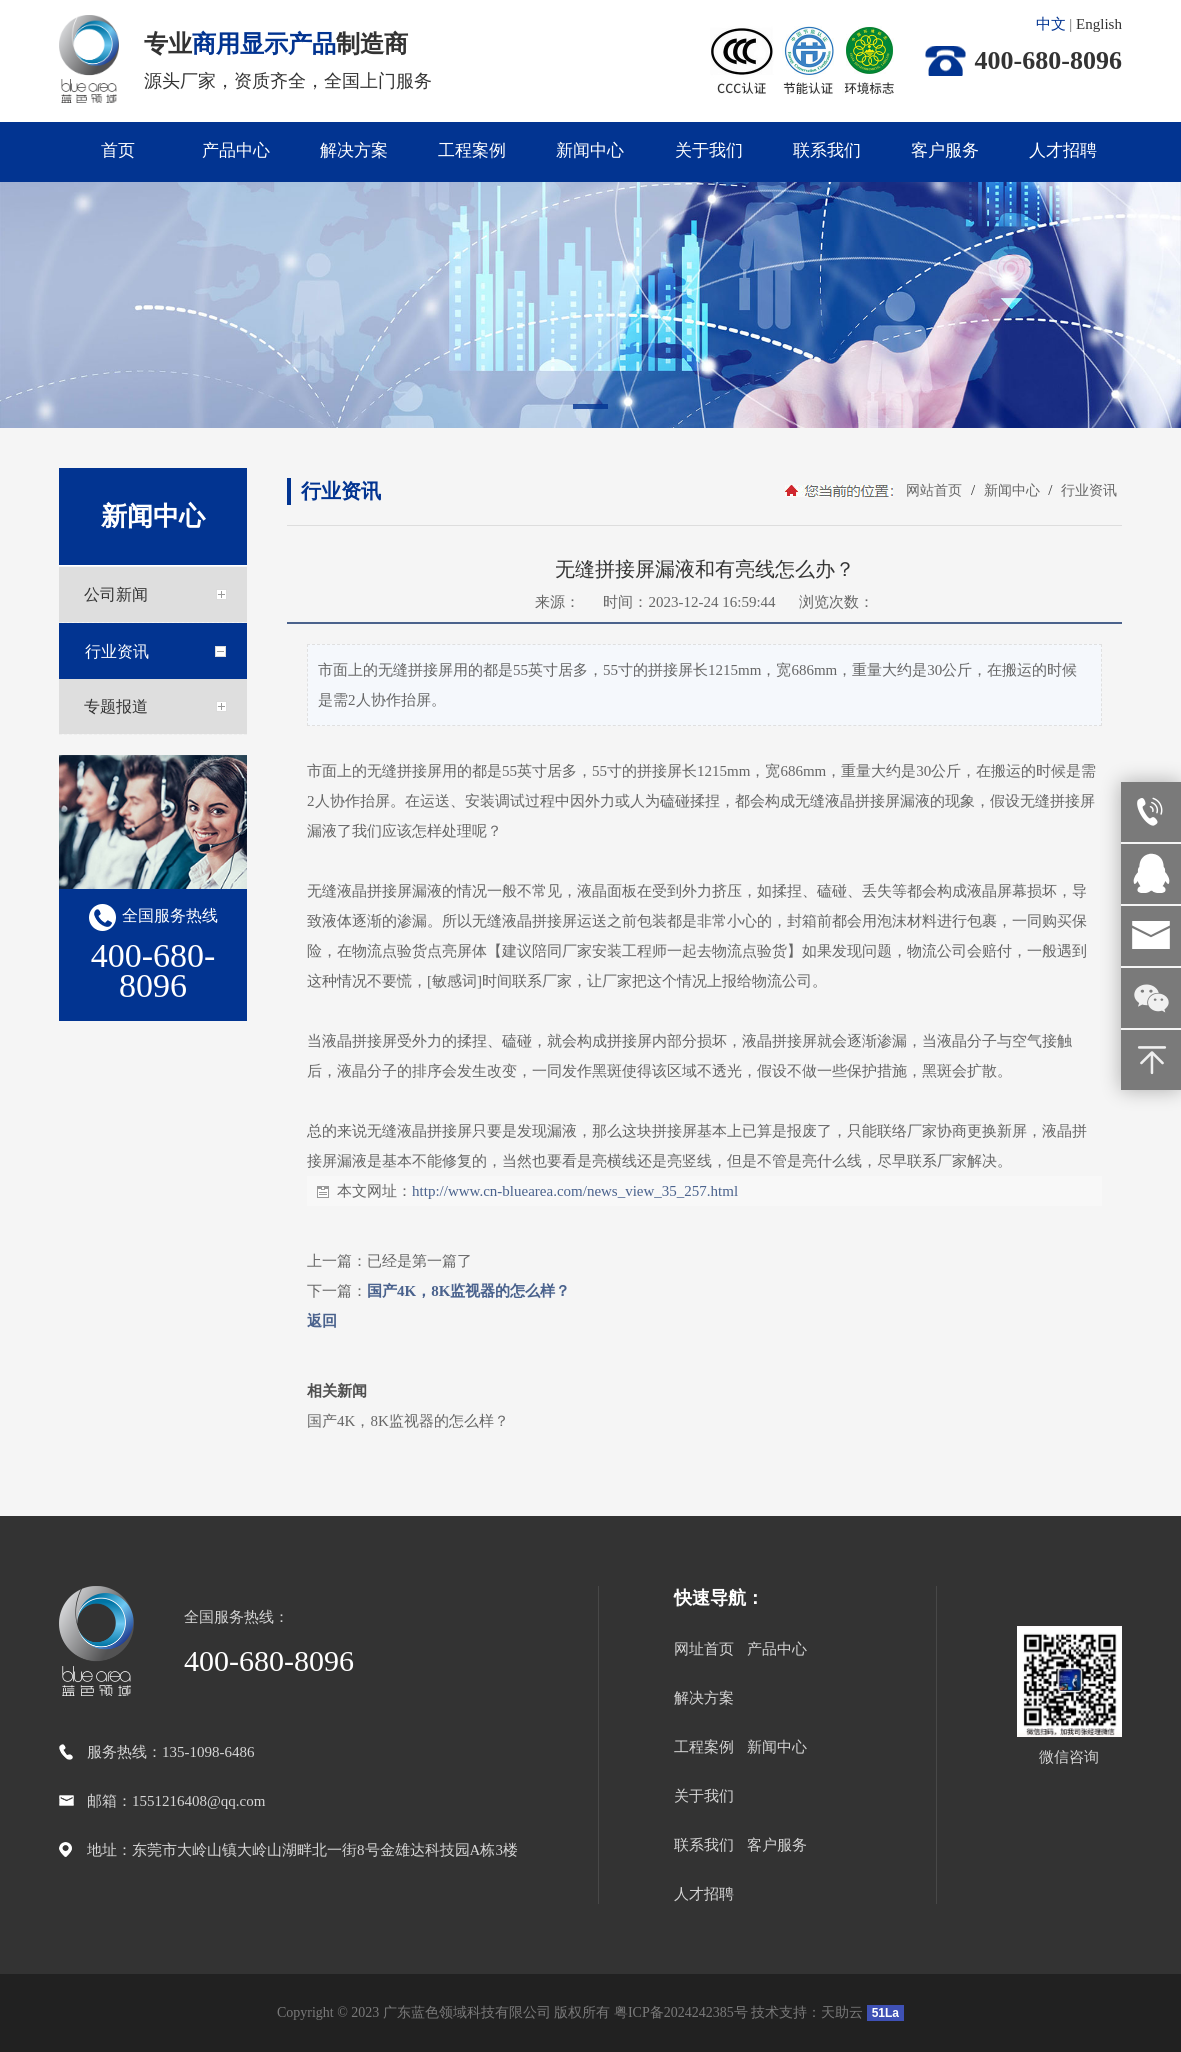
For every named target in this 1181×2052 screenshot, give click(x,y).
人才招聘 (1063, 150)
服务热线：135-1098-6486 (171, 1752)
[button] (590, 410)
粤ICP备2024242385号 (681, 2012)
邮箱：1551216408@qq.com (176, 1801)
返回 (322, 1321)
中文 (1051, 24)
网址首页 (704, 1649)
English (1099, 24)
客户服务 (945, 150)
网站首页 (934, 490)
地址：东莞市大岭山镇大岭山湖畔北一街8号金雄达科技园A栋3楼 (302, 1850)
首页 (118, 150)
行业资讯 (1087, 490)
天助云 (842, 2012)
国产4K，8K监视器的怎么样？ (468, 1291)
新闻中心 (590, 150)
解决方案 (354, 150)
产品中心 (236, 150)
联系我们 (827, 150)
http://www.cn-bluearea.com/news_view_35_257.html (575, 1191)
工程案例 (472, 150)
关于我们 (709, 150)
